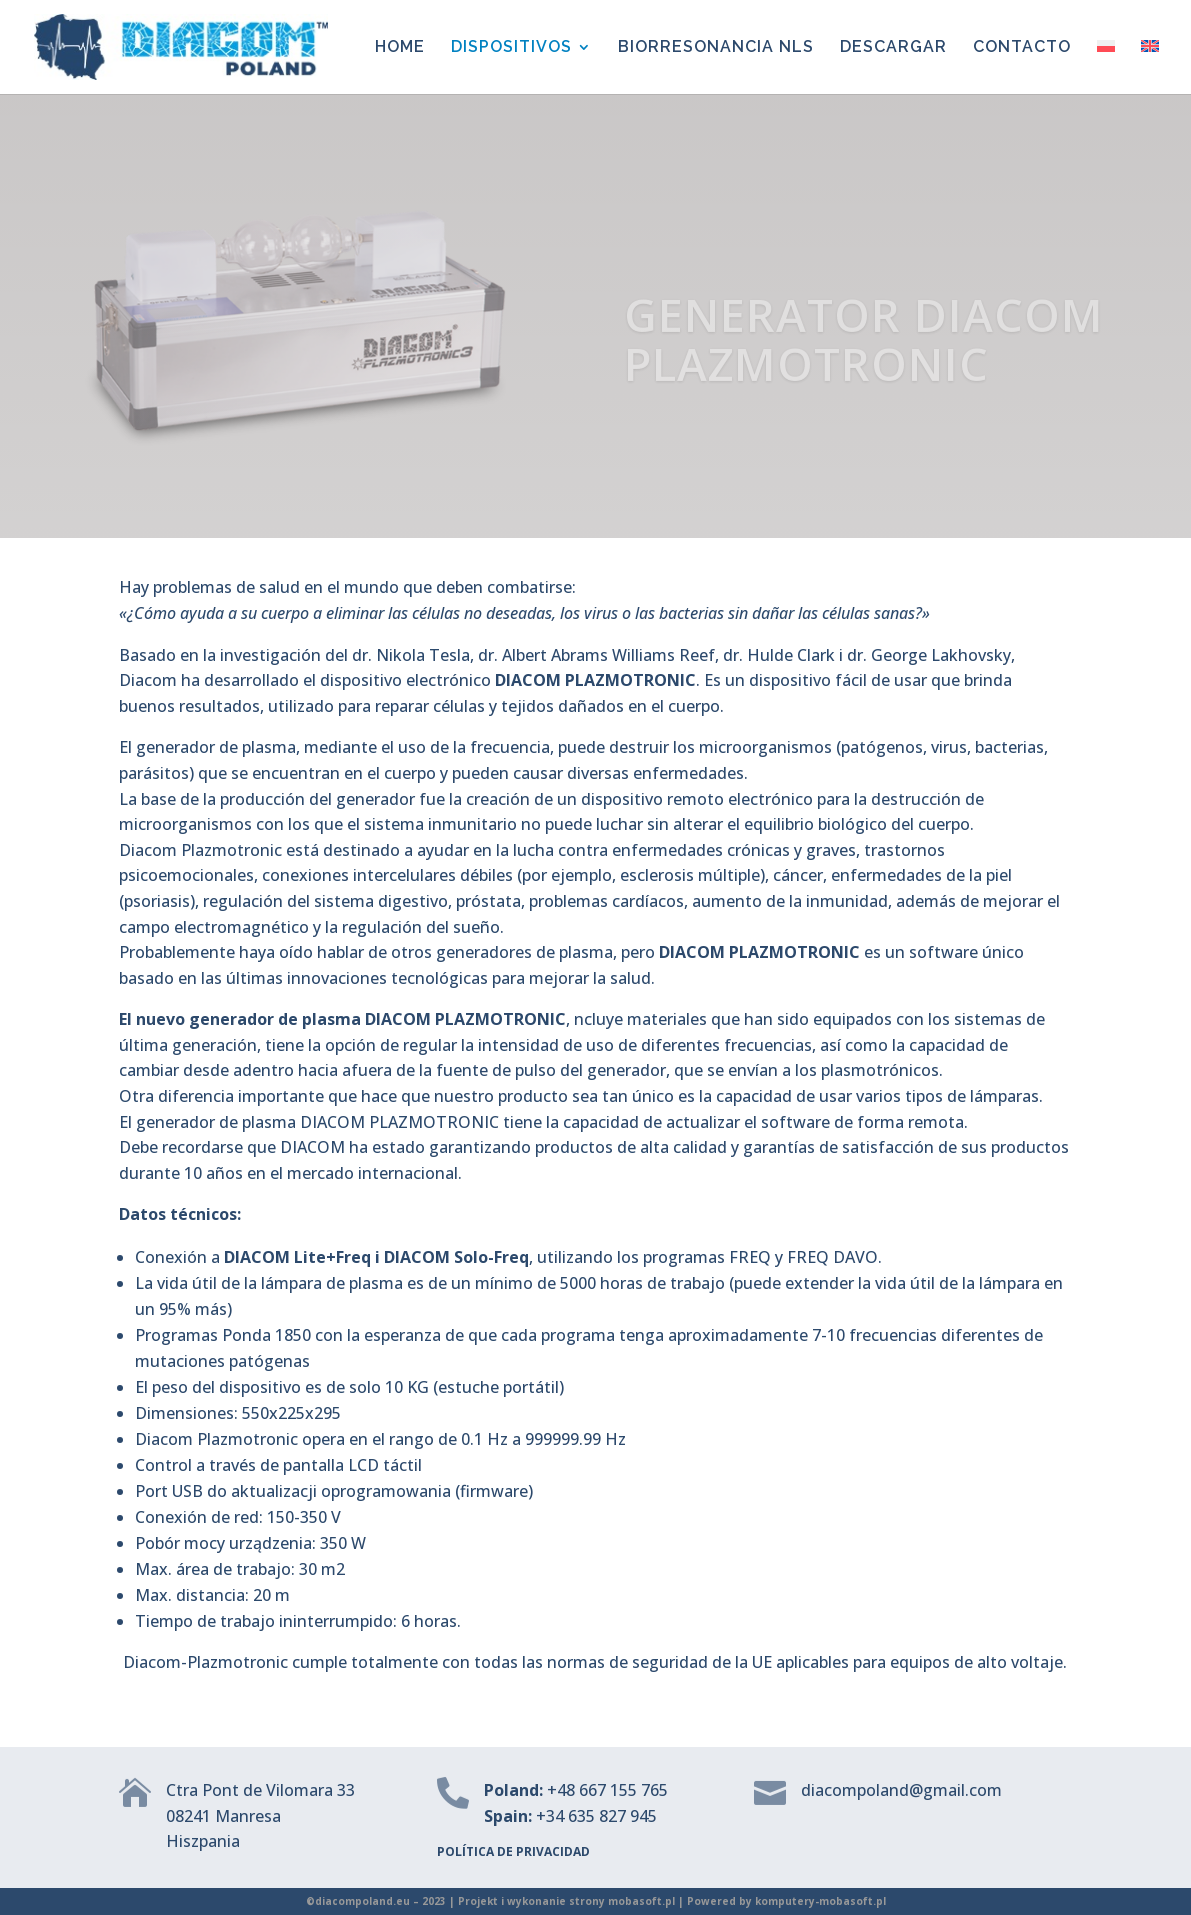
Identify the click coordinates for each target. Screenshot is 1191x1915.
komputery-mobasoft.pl (820, 1901)
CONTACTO (1022, 48)
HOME (400, 48)
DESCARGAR (893, 48)
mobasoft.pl (641, 1901)
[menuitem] (1106, 67)
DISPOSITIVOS (511, 48)
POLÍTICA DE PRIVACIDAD (513, 1851)
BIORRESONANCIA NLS (716, 48)
